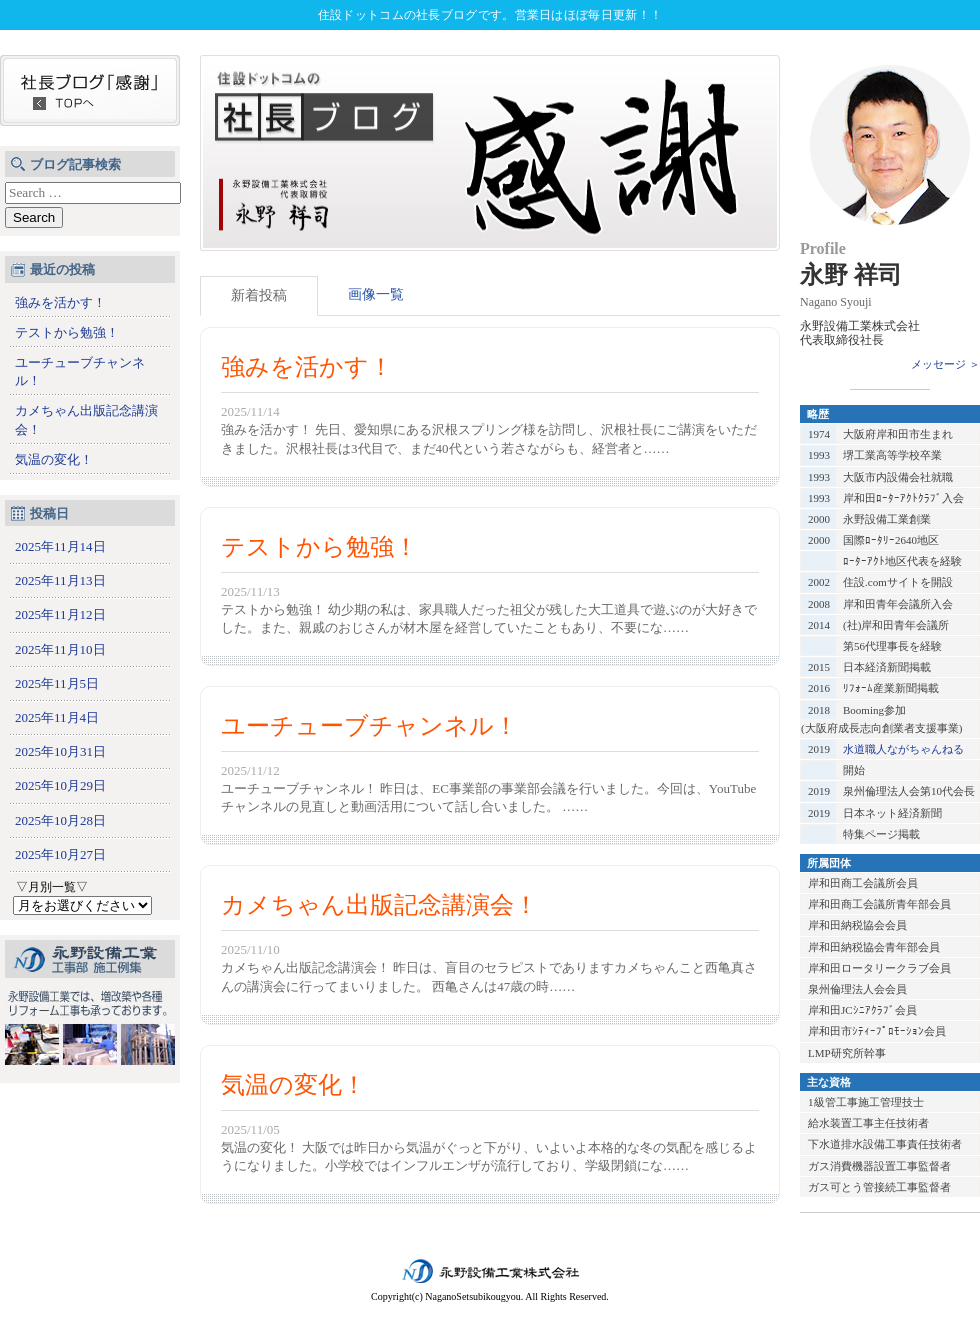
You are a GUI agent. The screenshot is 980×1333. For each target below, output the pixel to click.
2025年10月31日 (60, 751)
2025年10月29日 (60, 785)
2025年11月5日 (57, 683)
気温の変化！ (54, 459)
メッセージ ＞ (945, 364)
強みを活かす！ (60, 302)
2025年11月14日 (60, 546)
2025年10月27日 (60, 854)
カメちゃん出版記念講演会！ (86, 419)
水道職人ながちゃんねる (903, 749)
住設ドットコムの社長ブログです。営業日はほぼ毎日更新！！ (490, 15)
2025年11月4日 (57, 717)
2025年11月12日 (60, 614)
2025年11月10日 (60, 649)
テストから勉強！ (67, 332)
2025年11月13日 (60, 580)
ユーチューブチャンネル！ (80, 371)
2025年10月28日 (60, 820)
